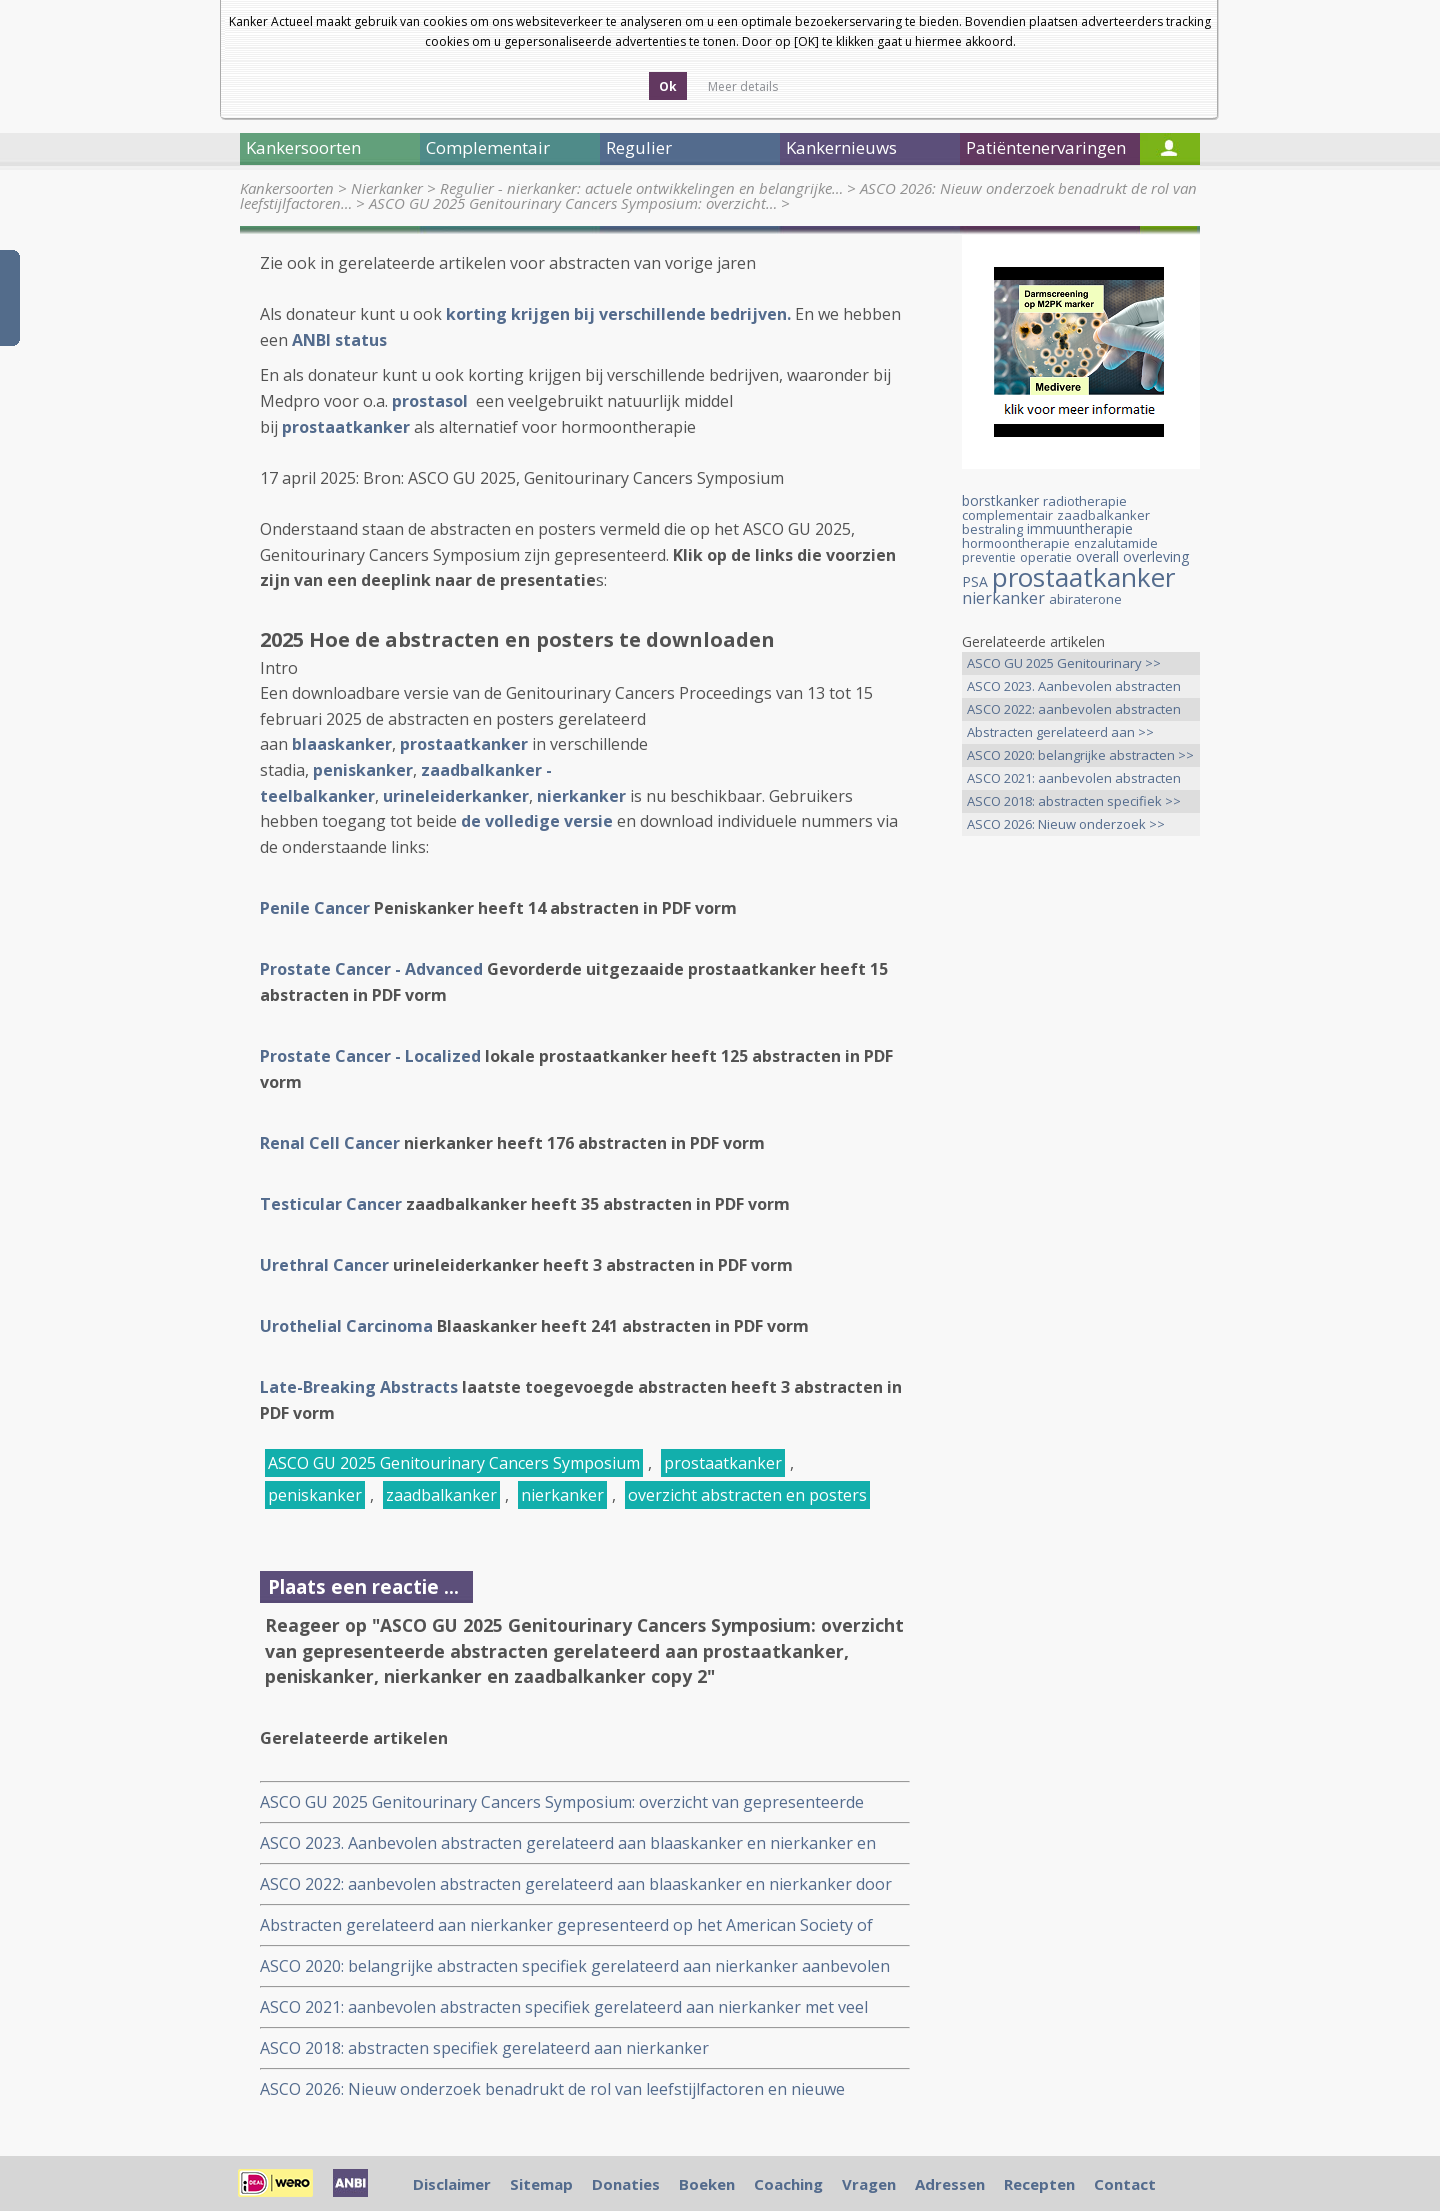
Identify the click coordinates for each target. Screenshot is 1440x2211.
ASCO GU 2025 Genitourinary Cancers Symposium (454, 1463)
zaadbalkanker (441, 1495)
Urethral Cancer (324, 1265)
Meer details (743, 86)
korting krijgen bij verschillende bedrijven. (618, 314)
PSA (975, 581)
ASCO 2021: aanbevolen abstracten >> (1074, 779)
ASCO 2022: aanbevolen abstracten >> (1074, 710)
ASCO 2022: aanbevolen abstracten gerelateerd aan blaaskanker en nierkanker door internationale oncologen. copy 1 (576, 1884)
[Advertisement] (1081, 1166)
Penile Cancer (315, 908)
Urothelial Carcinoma (346, 1326)
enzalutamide (1116, 543)
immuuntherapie (1080, 528)
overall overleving (1132, 556)
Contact (1125, 2184)
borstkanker (1000, 500)
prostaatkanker (464, 744)
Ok (668, 86)
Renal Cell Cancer (330, 1143)
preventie (989, 557)
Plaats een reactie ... (363, 1586)
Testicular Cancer (331, 1204)
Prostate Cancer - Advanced (371, 969)
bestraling (992, 529)
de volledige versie (537, 821)
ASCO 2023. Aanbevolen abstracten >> (1074, 687)
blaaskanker (342, 744)
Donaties (626, 2184)
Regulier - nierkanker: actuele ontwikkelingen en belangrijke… (641, 188)
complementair (1007, 515)
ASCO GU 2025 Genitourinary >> (1064, 663)
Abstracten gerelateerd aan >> (1060, 732)
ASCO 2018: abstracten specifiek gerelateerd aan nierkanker (484, 2048)
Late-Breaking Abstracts (359, 1387)
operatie (1046, 557)
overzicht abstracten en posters (747, 1495)
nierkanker (562, 1495)
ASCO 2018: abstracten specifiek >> (1074, 801)
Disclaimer (452, 2184)
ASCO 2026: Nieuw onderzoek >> (1066, 824)
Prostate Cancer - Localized (370, 1056)
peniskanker (363, 770)
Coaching (788, 2184)
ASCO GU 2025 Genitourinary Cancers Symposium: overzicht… (573, 203)
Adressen (950, 2184)
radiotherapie (1085, 501)
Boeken (707, 2184)
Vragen (869, 2184)
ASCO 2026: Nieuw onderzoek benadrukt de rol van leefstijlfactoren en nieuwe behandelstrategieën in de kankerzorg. (552, 2089)
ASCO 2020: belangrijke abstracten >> (1080, 755)
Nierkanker (387, 188)
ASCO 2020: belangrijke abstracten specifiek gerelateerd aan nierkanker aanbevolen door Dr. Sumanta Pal (575, 1966)
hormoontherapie (1016, 543)
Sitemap (541, 2184)
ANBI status (339, 340)
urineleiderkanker (456, 796)
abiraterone (1085, 599)
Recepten (1039, 2184)
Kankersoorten (287, 188)
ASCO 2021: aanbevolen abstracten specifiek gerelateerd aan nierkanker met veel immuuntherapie (564, 2007)
